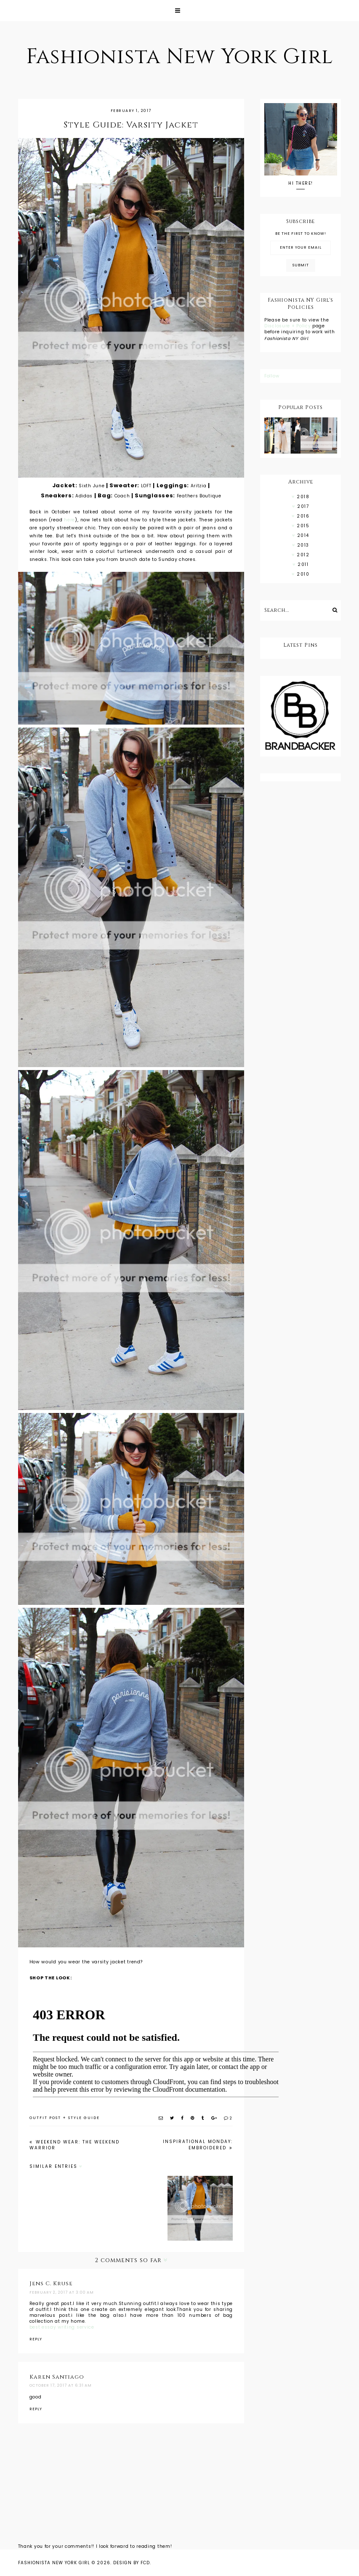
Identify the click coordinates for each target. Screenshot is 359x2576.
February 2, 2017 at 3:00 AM (61, 2292)
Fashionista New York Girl (179, 56)
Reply (35, 2339)
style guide (84, 2117)
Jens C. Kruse (51, 2283)
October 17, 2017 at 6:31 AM (60, 2385)
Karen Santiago (56, 2377)
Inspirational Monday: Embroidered (198, 2144)
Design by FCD (131, 2563)
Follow (271, 376)
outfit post (45, 2117)
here (69, 520)
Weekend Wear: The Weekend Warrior (74, 2145)
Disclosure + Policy (288, 326)
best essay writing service (61, 2327)
